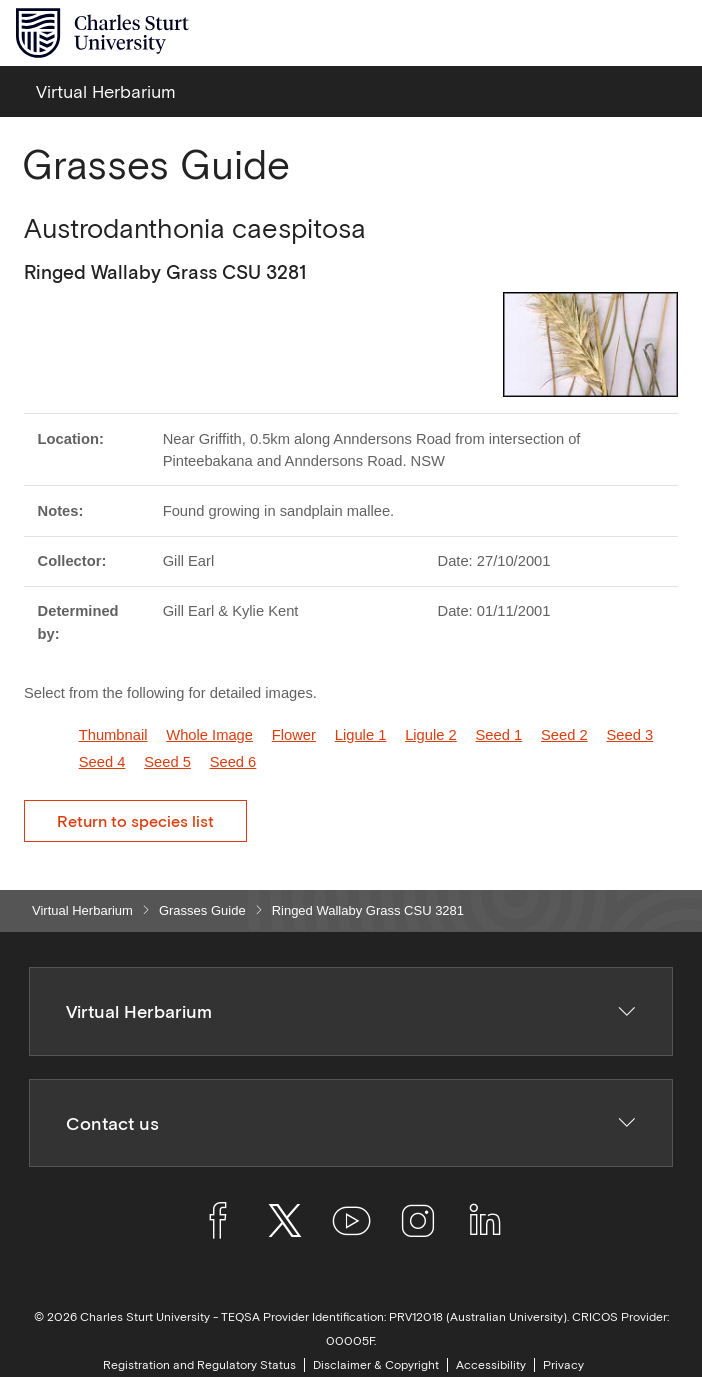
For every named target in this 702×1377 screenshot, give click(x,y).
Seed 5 (167, 762)
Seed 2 (564, 735)
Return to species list (135, 821)
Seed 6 (233, 762)
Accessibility (491, 1365)
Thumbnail (113, 735)
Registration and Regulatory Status (199, 1365)
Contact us (351, 1123)
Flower (294, 735)
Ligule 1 (361, 735)
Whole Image (209, 735)
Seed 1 (499, 735)
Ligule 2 (431, 735)
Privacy (563, 1365)
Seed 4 (102, 762)
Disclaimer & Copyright (376, 1365)
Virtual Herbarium (82, 910)
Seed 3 (629, 735)
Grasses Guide (202, 910)
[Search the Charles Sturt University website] (623, 33)
